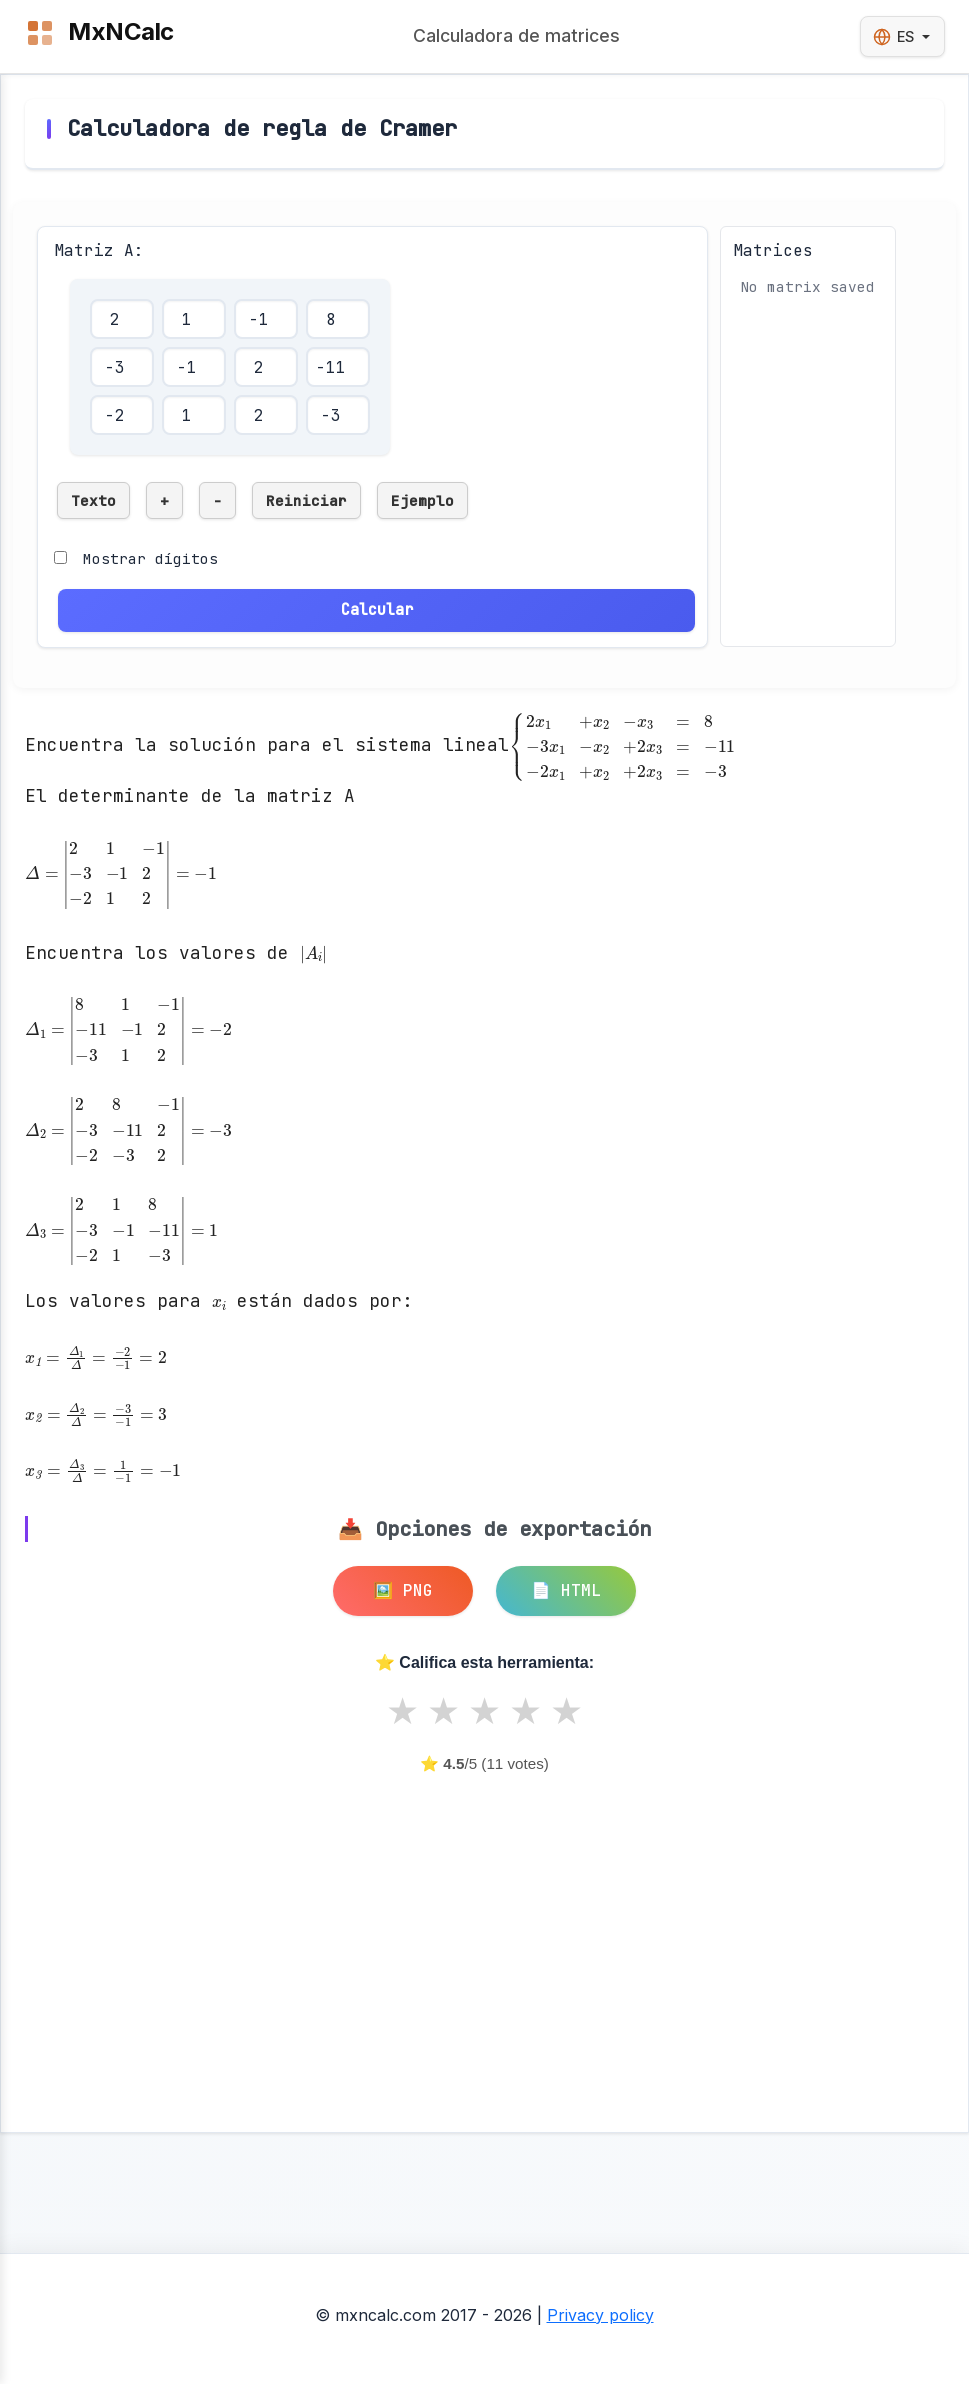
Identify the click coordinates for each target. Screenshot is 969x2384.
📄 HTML (566, 1590)
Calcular (377, 609)
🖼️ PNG (403, 1590)
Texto (93, 500)
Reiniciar (306, 500)
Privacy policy (600, 2315)
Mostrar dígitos (150, 558)
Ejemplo (422, 500)
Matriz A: (99, 250)
